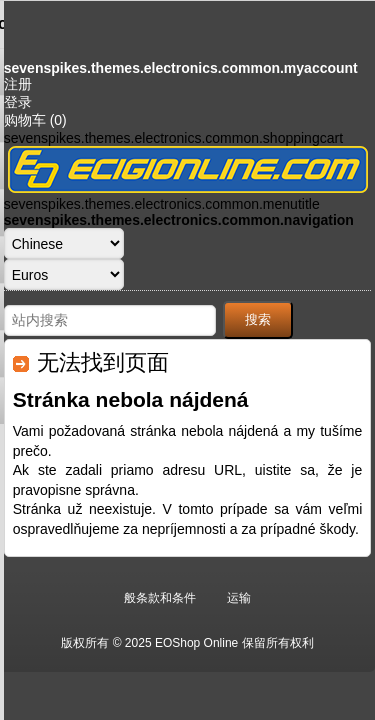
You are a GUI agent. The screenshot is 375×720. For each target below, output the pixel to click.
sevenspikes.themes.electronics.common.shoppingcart (173, 138)
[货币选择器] (64, 274)
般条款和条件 (160, 598)
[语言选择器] (64, 243)
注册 (18, 84)
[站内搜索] (110, 320)
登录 (18, 102)
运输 (239, 598)
